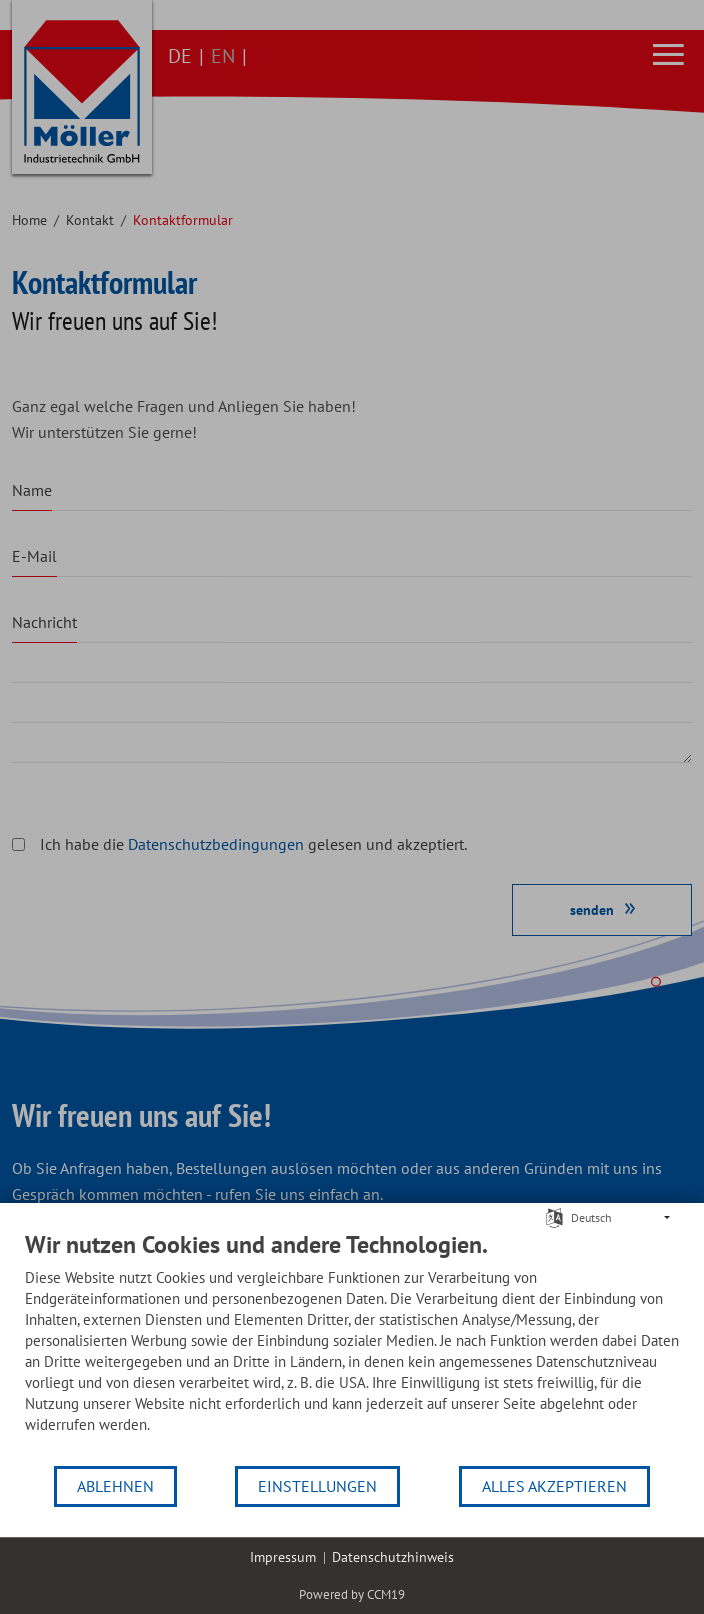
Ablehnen (115, 1486)
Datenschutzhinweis (393, 1557)
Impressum (283, 1557)
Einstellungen (317, 1486)
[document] (352, 1347)
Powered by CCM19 (352, 1594)
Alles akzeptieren (554, 1486)
